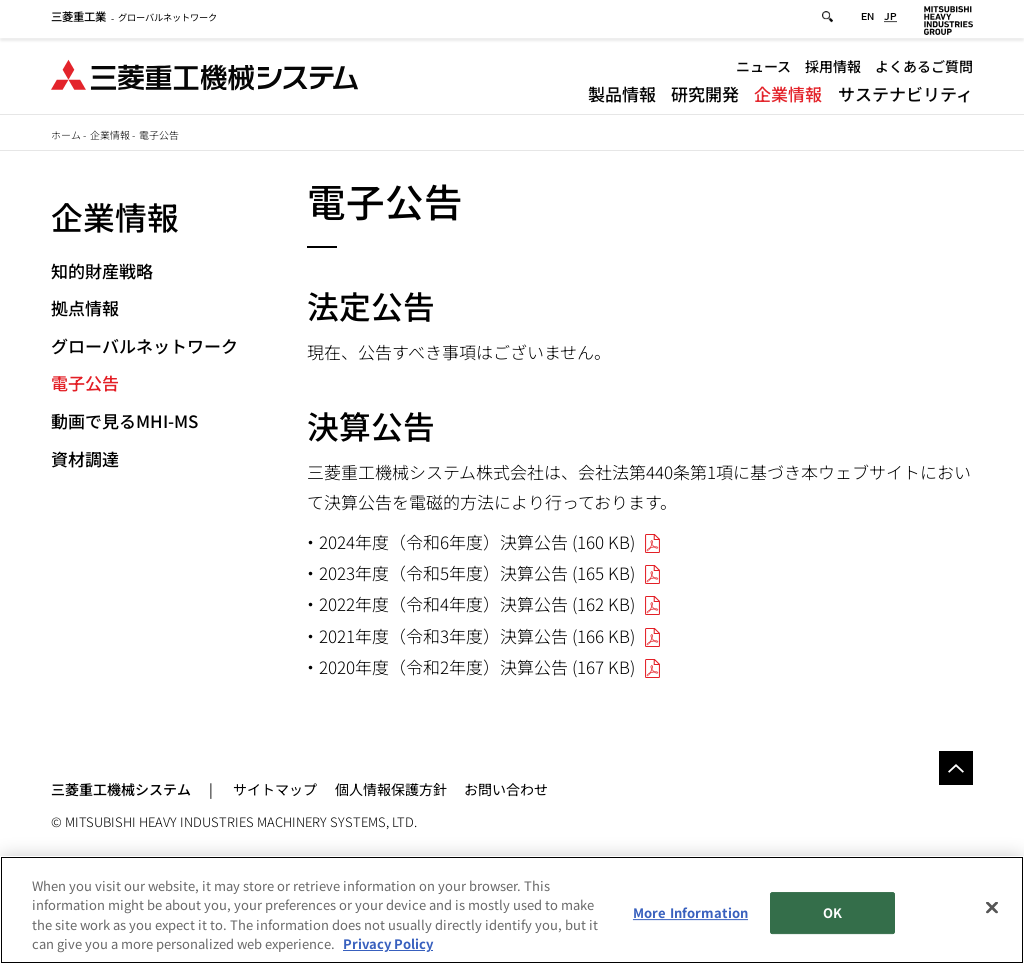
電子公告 (85, 382)
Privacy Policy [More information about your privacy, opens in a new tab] (388, 943)
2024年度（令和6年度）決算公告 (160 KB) (477, 541)
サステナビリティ (905, 96)
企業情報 (788, 96)
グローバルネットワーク (134, 20)
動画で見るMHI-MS (124, 420)
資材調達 (85, 458)
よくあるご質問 (924, 69)
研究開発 (705, 96)
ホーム (66, 134)
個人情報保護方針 (391, 789)
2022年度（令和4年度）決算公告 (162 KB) (477, 603)
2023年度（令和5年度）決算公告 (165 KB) (477, 572)
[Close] (992, 907)
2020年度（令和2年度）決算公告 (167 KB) (477, 666)
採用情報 (833, 69)
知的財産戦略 (102, 270)
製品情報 (622, 96)
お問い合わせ (506, 789)
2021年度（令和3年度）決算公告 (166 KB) (477, 635)
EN (867, 20)
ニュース (763, 69)
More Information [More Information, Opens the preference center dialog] (690, 912)
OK (832, 912)
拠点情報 (85, 307)
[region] (512, 910)
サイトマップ (275, 789)
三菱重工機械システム (121, 789)
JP (890, 20)
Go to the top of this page (956, 768)
